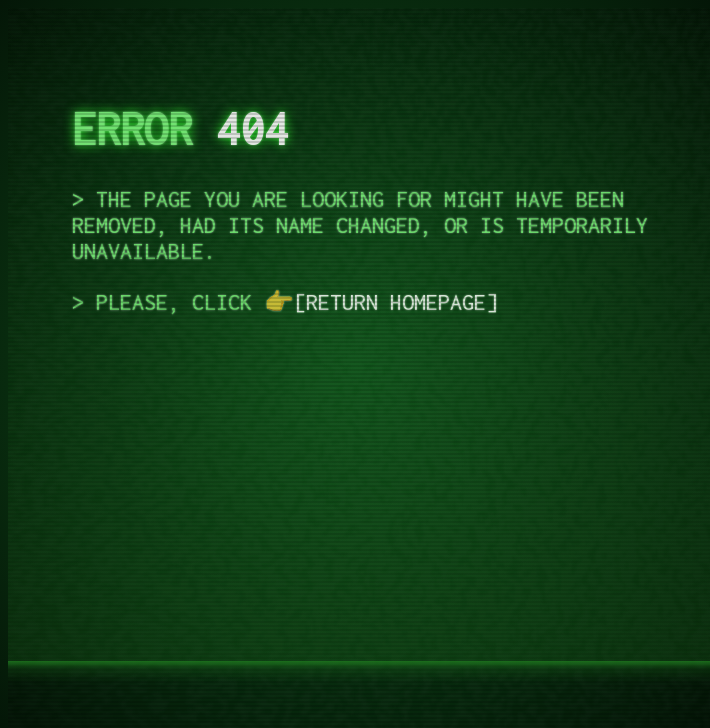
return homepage (396, 302)
